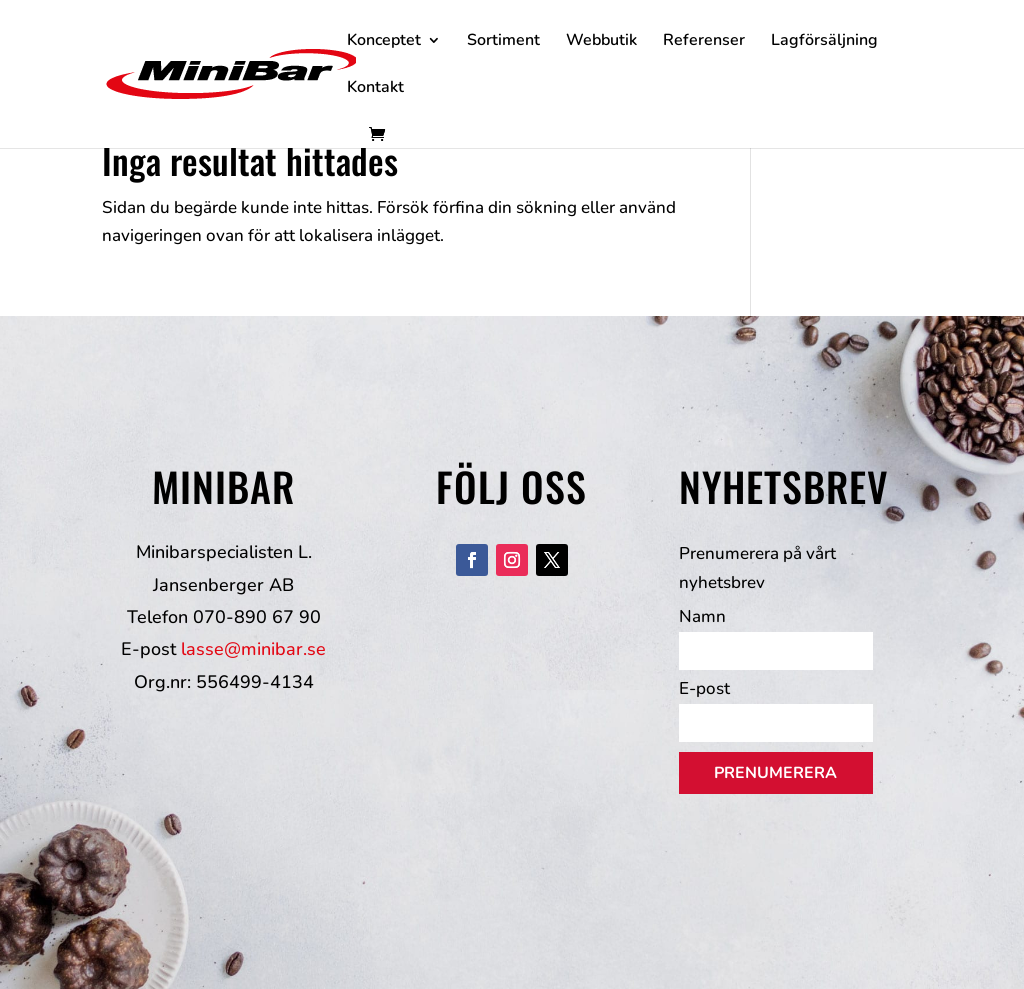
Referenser (704, 42)
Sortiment (503, 42)
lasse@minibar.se (253, 649)
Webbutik (601, 42)
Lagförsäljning (824, 42)
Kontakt (375, 89)
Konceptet (384, 42)
